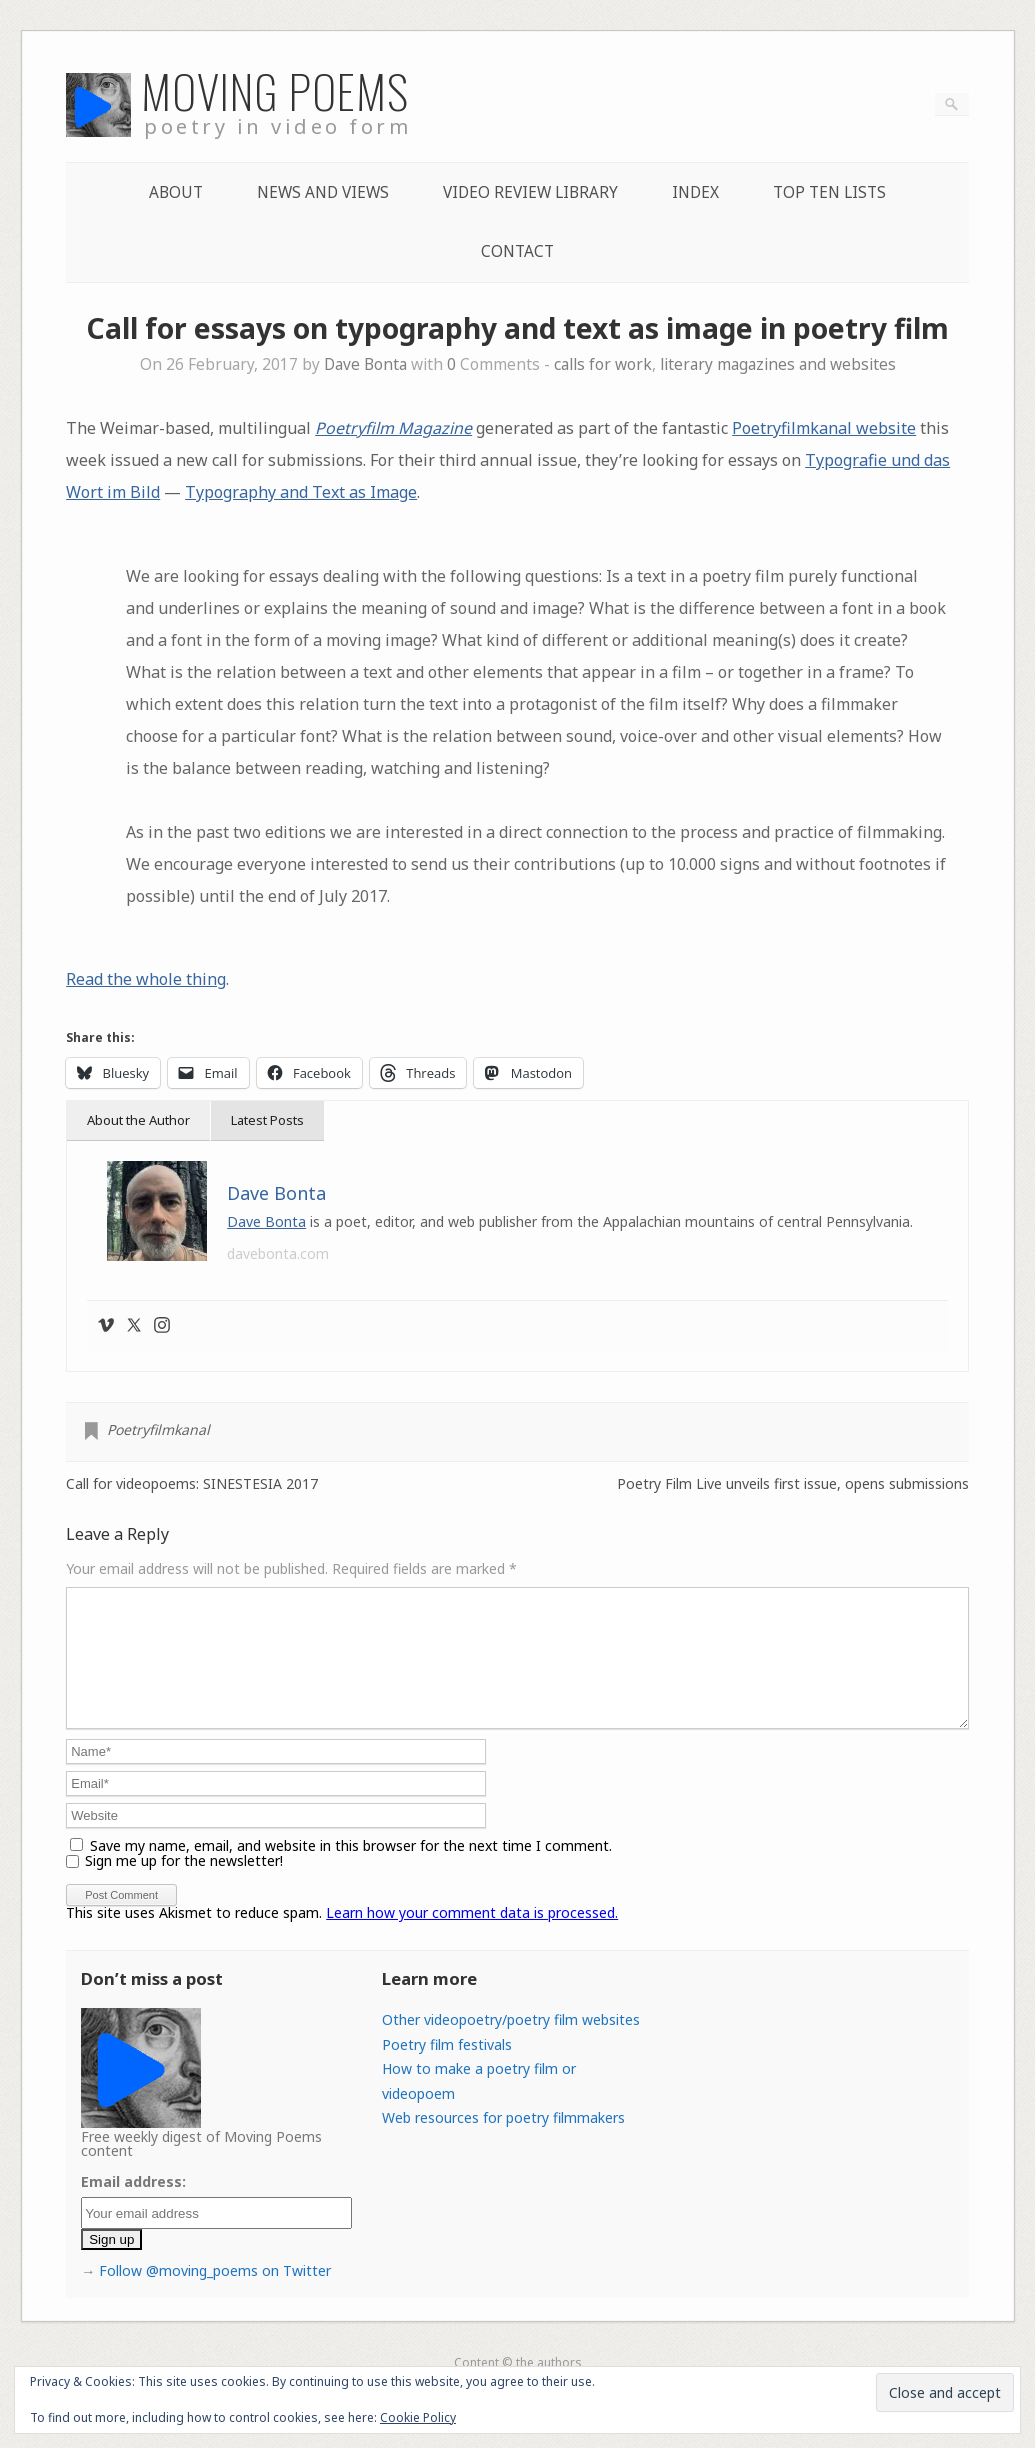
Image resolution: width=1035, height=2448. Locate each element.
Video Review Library (530, 192)
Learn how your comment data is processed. (472, 1936)
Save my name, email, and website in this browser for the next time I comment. (351, 1869)
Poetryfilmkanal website (824, 428)
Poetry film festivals (447, 2068)
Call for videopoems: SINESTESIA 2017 (192, 1484)
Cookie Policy (418, 2417)
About (176, 192)
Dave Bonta (365, 364)
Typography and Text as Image (301, 492)
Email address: (133, 2205)
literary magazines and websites (778, 364)
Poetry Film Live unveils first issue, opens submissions (793, 1484)
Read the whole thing (146, 979)
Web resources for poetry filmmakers (503, 2141)
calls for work (603, 364)
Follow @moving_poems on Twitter (215, 2294)
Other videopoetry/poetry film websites (511, 2043)
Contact (517, 251)
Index (695, 192)
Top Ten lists (829, 192)
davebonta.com (278, 1253)
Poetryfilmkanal (158, 1429)
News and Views (323, 192)
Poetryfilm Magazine (393, 428)
